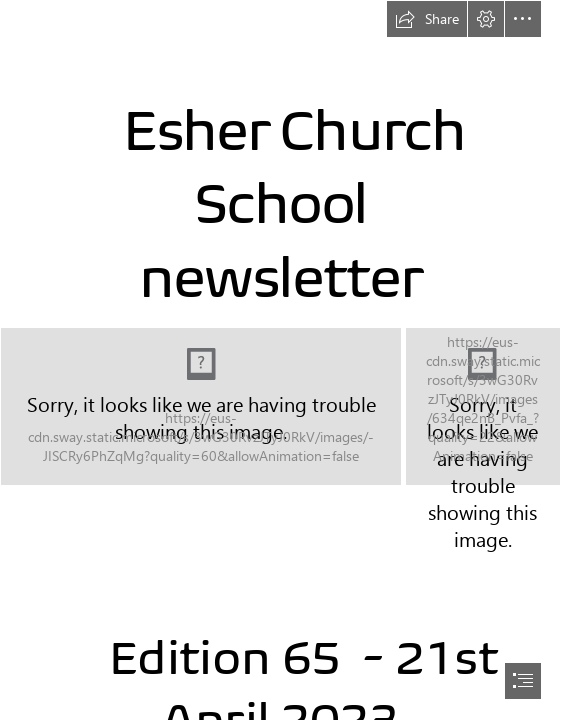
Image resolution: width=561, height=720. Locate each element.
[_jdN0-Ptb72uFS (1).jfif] (201, 406)
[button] (427, 19)
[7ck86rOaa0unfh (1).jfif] (483, 406)
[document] (280, 360)
